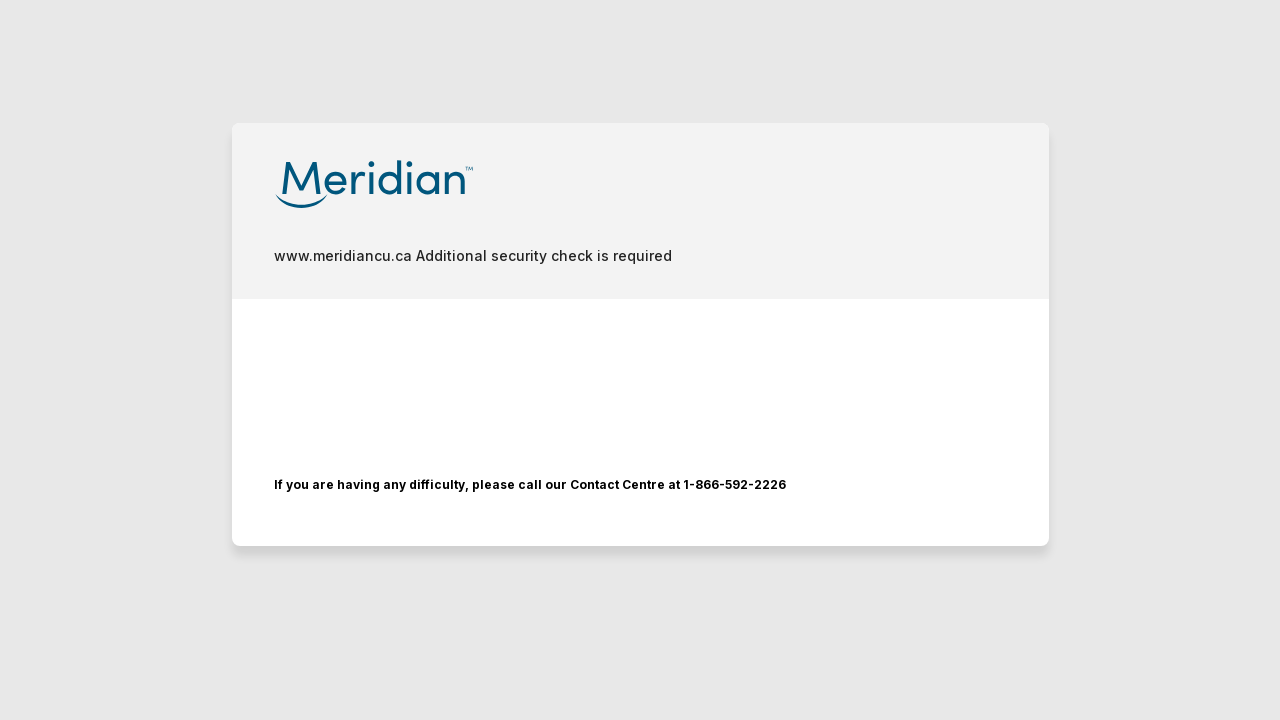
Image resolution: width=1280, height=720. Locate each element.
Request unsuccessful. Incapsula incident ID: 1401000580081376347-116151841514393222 (640, 360)
